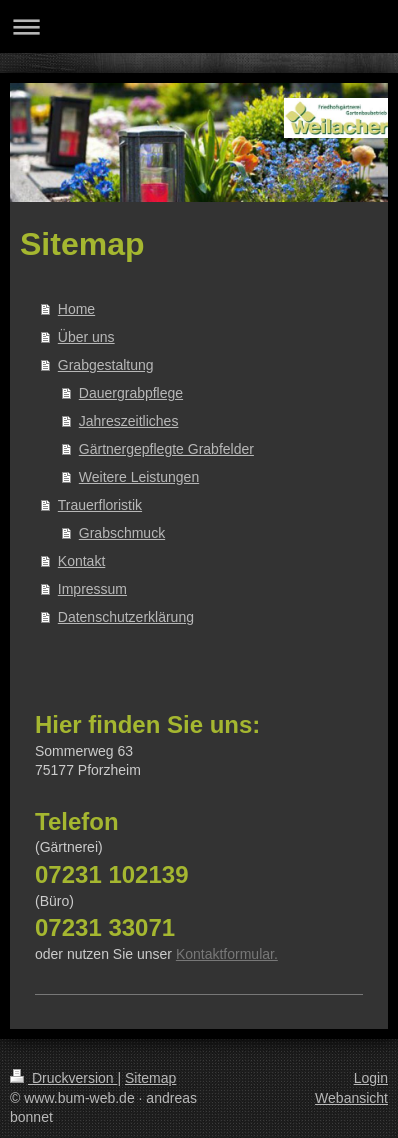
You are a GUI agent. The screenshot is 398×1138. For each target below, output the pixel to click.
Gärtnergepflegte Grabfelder (166, 449)
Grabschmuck (122, 533)
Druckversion (63, 1078)
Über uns (86, 337)
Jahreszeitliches (129, 421)
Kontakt (81, 561)
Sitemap (150, 1078)
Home (76, 309)
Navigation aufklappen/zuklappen (199, 26)
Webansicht (351, 1098)
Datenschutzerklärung (126, 617)
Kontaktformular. (227, 954)
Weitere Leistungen (139, 477)
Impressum (92, 589)
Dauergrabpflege (131, 393)
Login (371, 1078)
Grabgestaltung (106, 365)
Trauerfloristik (100, 505)
